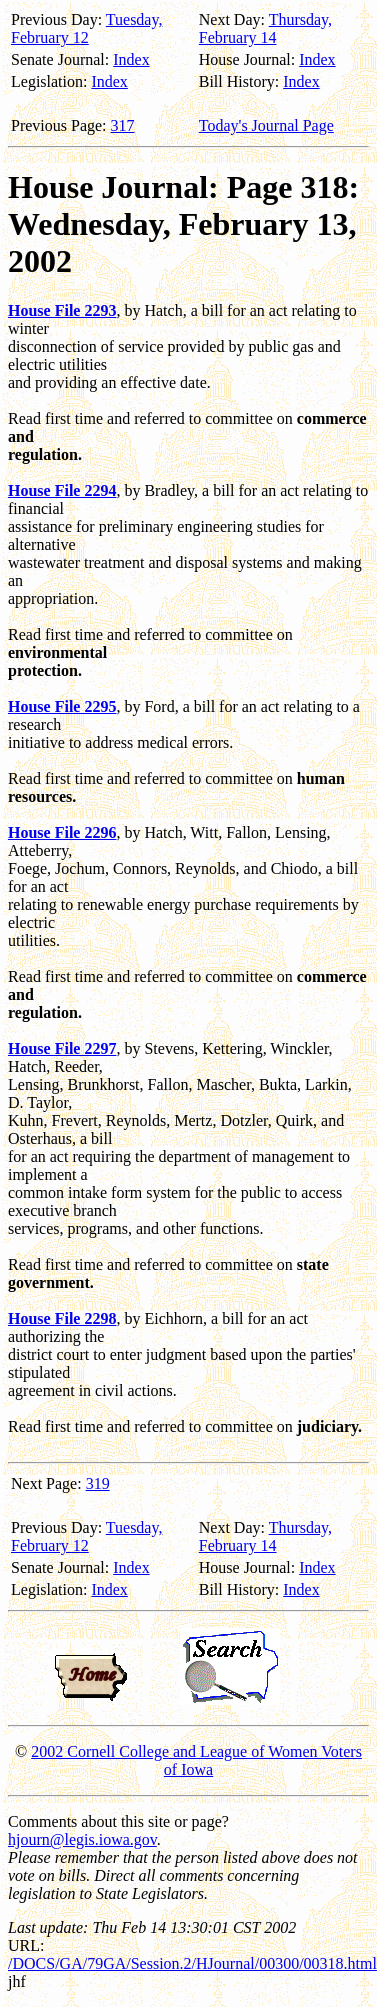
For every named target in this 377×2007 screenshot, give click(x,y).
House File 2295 (62, 706)
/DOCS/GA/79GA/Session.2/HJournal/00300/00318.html (192, 1963)
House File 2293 (62, 310)
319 (98, 1483)
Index (131, 59)
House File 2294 (62, 490)
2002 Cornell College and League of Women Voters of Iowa (196, 1760)
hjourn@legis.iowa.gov (82, 1839)
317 (123, 125)
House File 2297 (62, 1048)
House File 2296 (62, 832)
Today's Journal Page (266, 125)
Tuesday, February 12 (86, 28)
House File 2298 (62, 1318)
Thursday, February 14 (265, 28)
